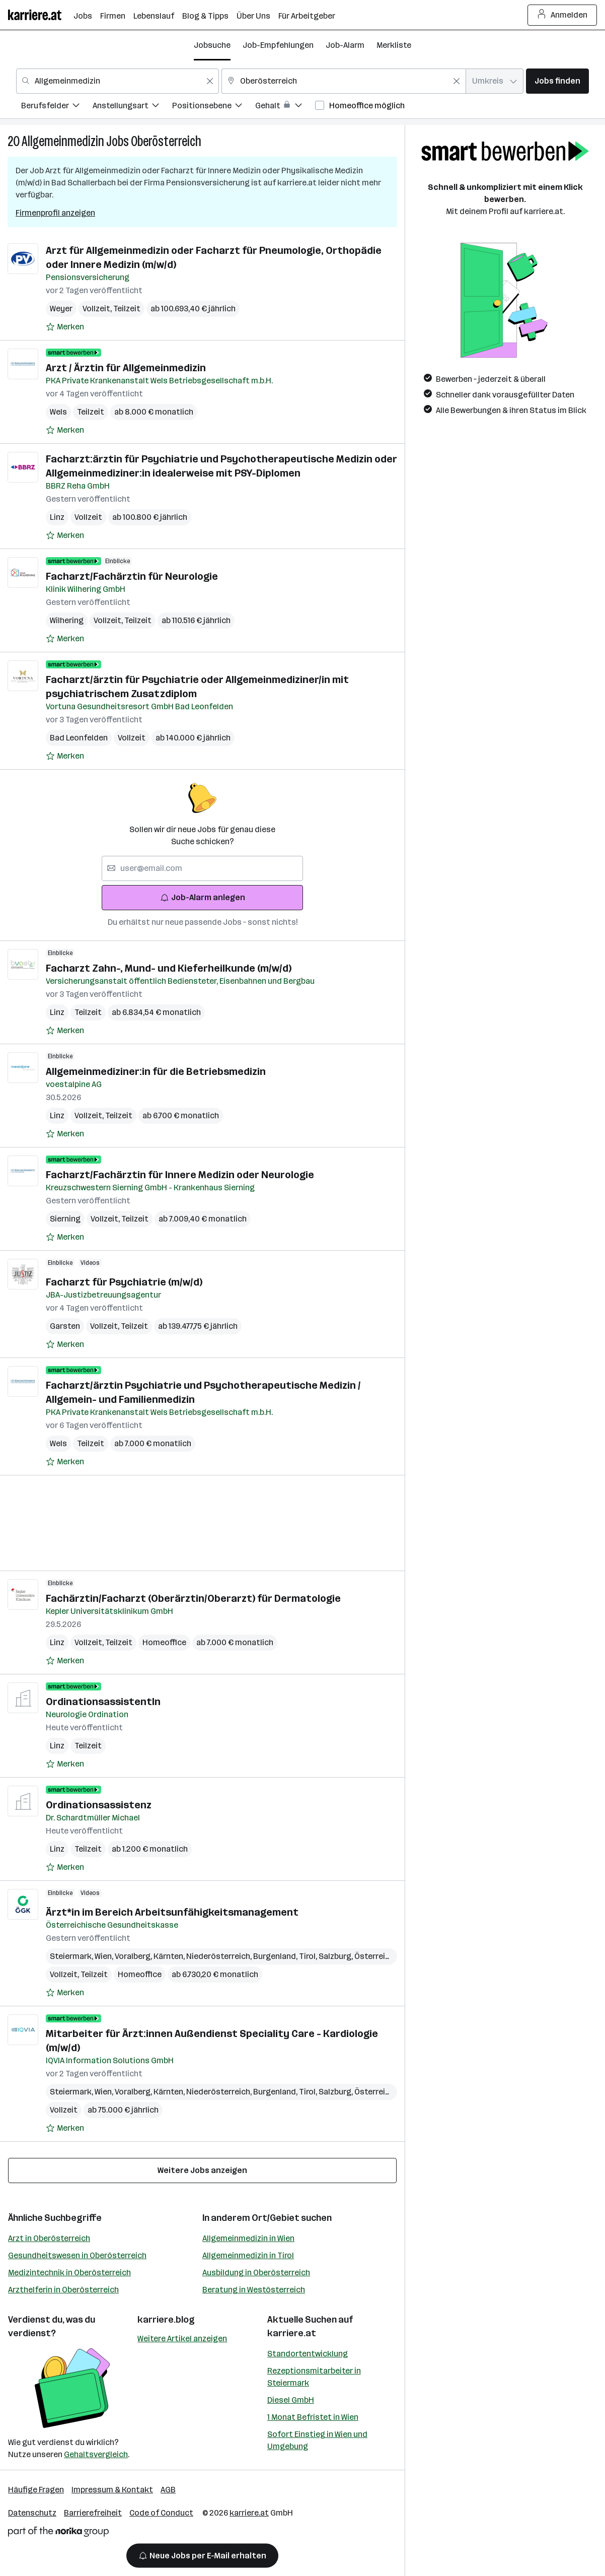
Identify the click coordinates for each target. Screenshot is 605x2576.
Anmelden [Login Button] (562, 15)
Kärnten (170, 1956)
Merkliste (393, 45)
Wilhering (67, 620)
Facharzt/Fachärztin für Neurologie (132, 576)
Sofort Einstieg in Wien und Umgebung (317, 2440)
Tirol (309, 1956)
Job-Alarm (345, 45)
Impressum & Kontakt (112, 2489)
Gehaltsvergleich (96, 2454)
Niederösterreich (219, 1956)
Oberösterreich (166, 141)
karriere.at (291, 2333)
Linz (57, 517)
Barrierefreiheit (93, 2513)
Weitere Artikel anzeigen (182, 2338)
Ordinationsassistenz (99, 1805)
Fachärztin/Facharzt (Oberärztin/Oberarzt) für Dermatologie (193, 1598)
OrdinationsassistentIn (103, 1702)
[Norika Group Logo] (58, 2533)
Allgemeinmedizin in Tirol (248, 2255)
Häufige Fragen (36, 2489)
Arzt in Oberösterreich (49, 2238)
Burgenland (276, 1956)
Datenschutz (32, 2513)
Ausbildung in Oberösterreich (256, 2272)
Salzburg (336, 1956)
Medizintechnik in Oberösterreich (69, 2272)
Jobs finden (557, 81)
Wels (58, 412)
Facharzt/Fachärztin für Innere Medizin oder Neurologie (180, 1175)
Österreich (375, 1956)
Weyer (61, 308)
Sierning (65, 1219)
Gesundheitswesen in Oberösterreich (77, 2255)
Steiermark (72, 1956)
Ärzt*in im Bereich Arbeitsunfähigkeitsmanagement (172, 1912)
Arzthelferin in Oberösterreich (63, 2289)
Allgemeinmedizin (63, 141)
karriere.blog (166, 2319)
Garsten (65, 1326)
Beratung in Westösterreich (253, 2289)
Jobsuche (212, 45)
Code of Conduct (161, 2513)
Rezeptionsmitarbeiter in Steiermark (314, 2377)
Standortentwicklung (307, 2353)
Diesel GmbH (290, 2400)
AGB (168, 2489)
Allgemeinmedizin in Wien (248, 2238)
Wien (105, 1956)
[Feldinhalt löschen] (210, 81)
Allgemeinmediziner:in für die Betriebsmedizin (156, 1071)
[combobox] (117, 81)
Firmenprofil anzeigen (55, 213)
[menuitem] (57, 107)
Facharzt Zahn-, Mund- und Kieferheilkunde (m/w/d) (168, 968)
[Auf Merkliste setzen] (65, 327)
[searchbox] (202, 868)
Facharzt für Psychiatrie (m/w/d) (124, 1282)
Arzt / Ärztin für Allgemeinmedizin (126, 368)
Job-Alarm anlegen (202, 897)
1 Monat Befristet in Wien (312, 2417)
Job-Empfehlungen (278, 45)
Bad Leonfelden (79, 737)
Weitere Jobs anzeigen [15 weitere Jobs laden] (202, 2170)
